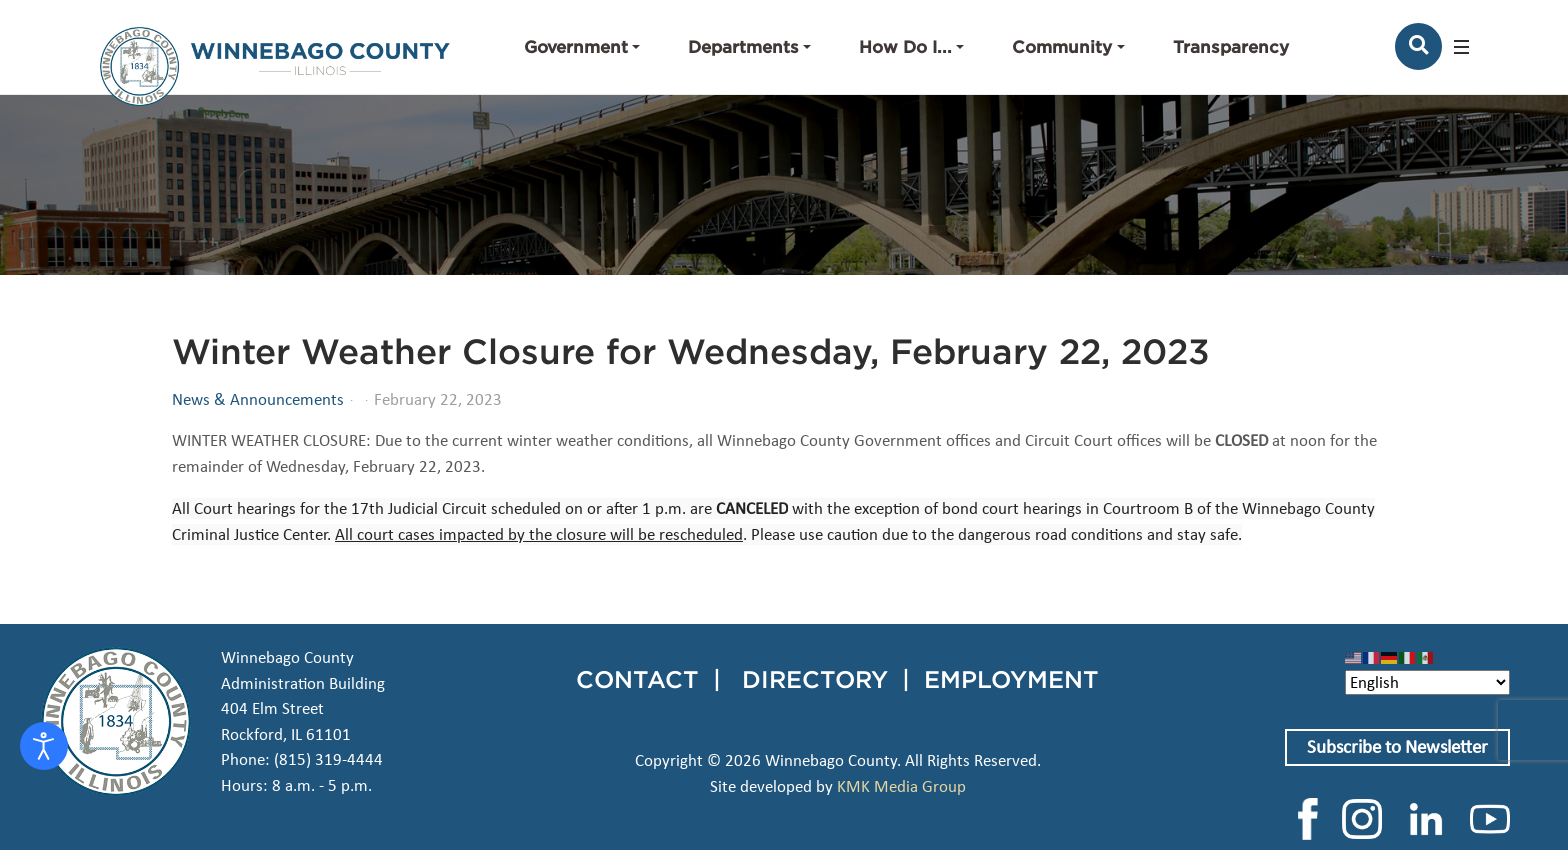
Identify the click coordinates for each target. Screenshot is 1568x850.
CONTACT (637, 679)
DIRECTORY (815, 679)
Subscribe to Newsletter (1397, 746)
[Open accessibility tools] (44, 746)
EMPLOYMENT (1011, 679)
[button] (582, 47)
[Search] (1418, 46)
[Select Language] (1427, 682)
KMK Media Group (901, 786)
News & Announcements (258, 400)
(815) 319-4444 (328, 759)
